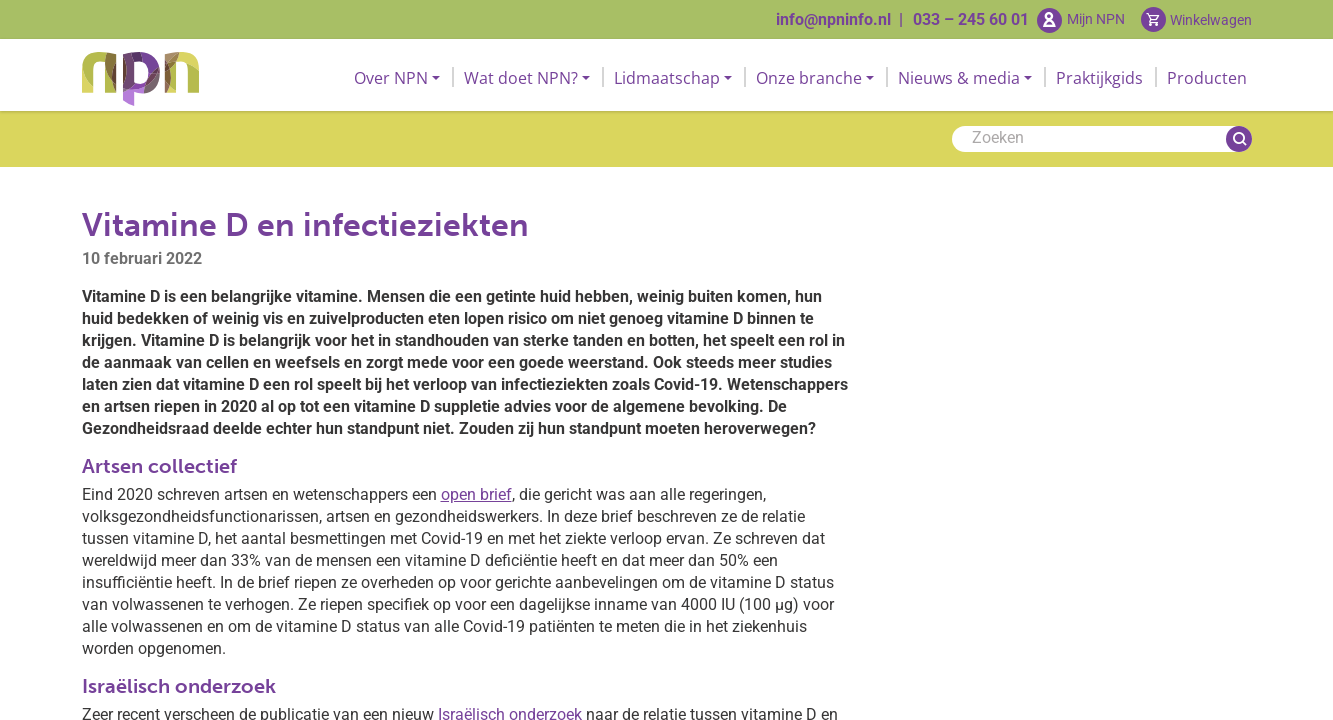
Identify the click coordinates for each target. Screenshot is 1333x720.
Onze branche (809, 78)
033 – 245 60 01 (971, 19)
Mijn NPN (1096, 19)
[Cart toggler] (1196, 19)
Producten (1207, 78)
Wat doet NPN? (521, 78)
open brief (476, 494)
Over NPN (391, 78)
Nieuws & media (959, 78)
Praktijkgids (1099, 78)
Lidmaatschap (667, 78)
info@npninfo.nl (833, 19)
